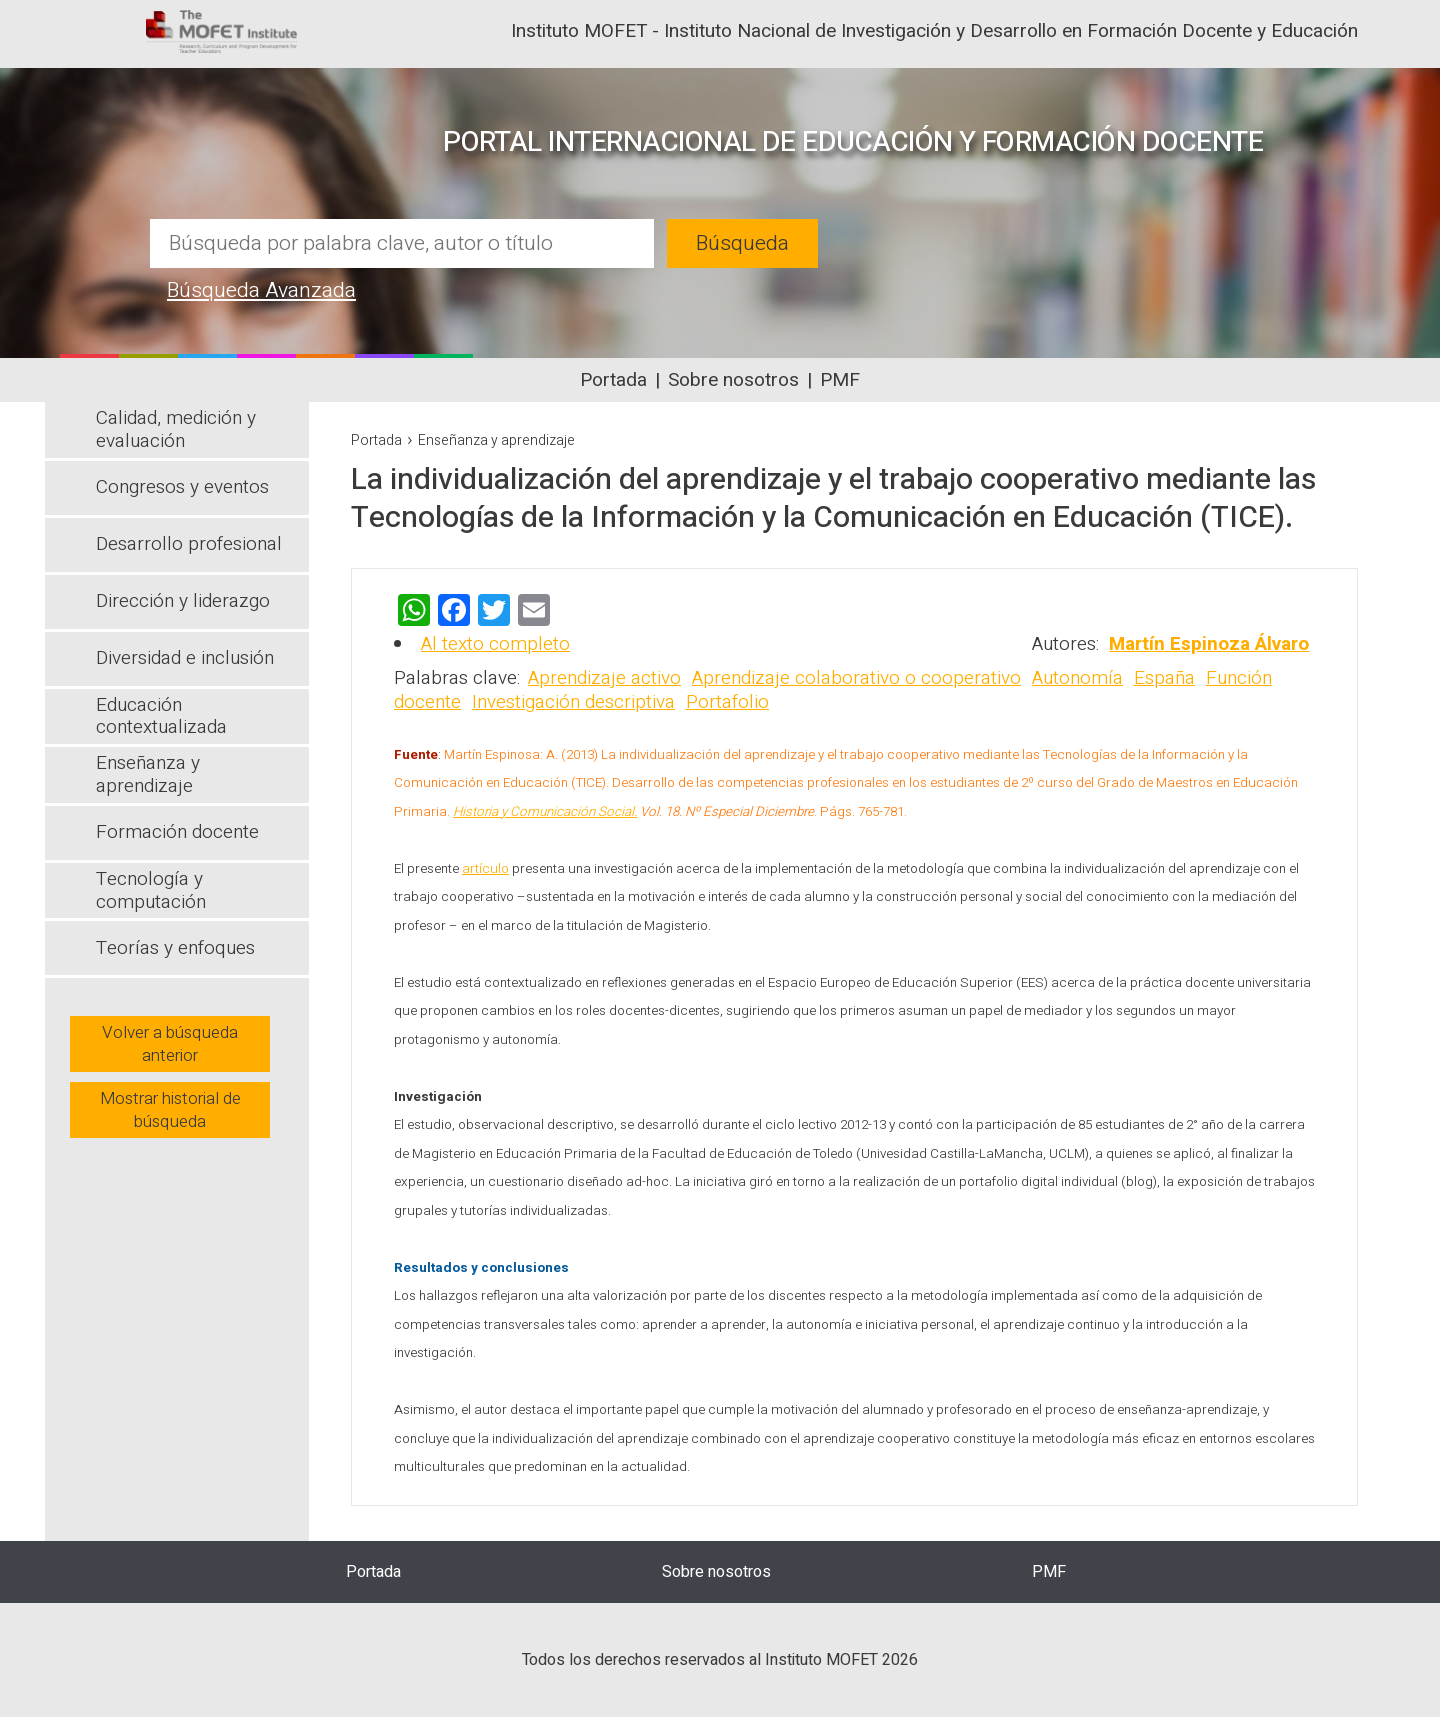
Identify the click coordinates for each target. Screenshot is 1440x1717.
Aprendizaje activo (604, 678)
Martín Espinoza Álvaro (1209, 644)
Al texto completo (495, 644)
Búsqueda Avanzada (261, 290)
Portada (613, 380)
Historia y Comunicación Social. (545, 812)
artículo (485, 869)
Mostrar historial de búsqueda (170, 1110)
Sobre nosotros (733, 380)
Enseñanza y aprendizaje (496, 440)
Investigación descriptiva (573, 702)
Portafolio (727, 702)
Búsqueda (742, 243)
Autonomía (1077, 678)
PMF (840, 380)
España (1164, 678)
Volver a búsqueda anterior (170, 1044)
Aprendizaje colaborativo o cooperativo (856, 678)
